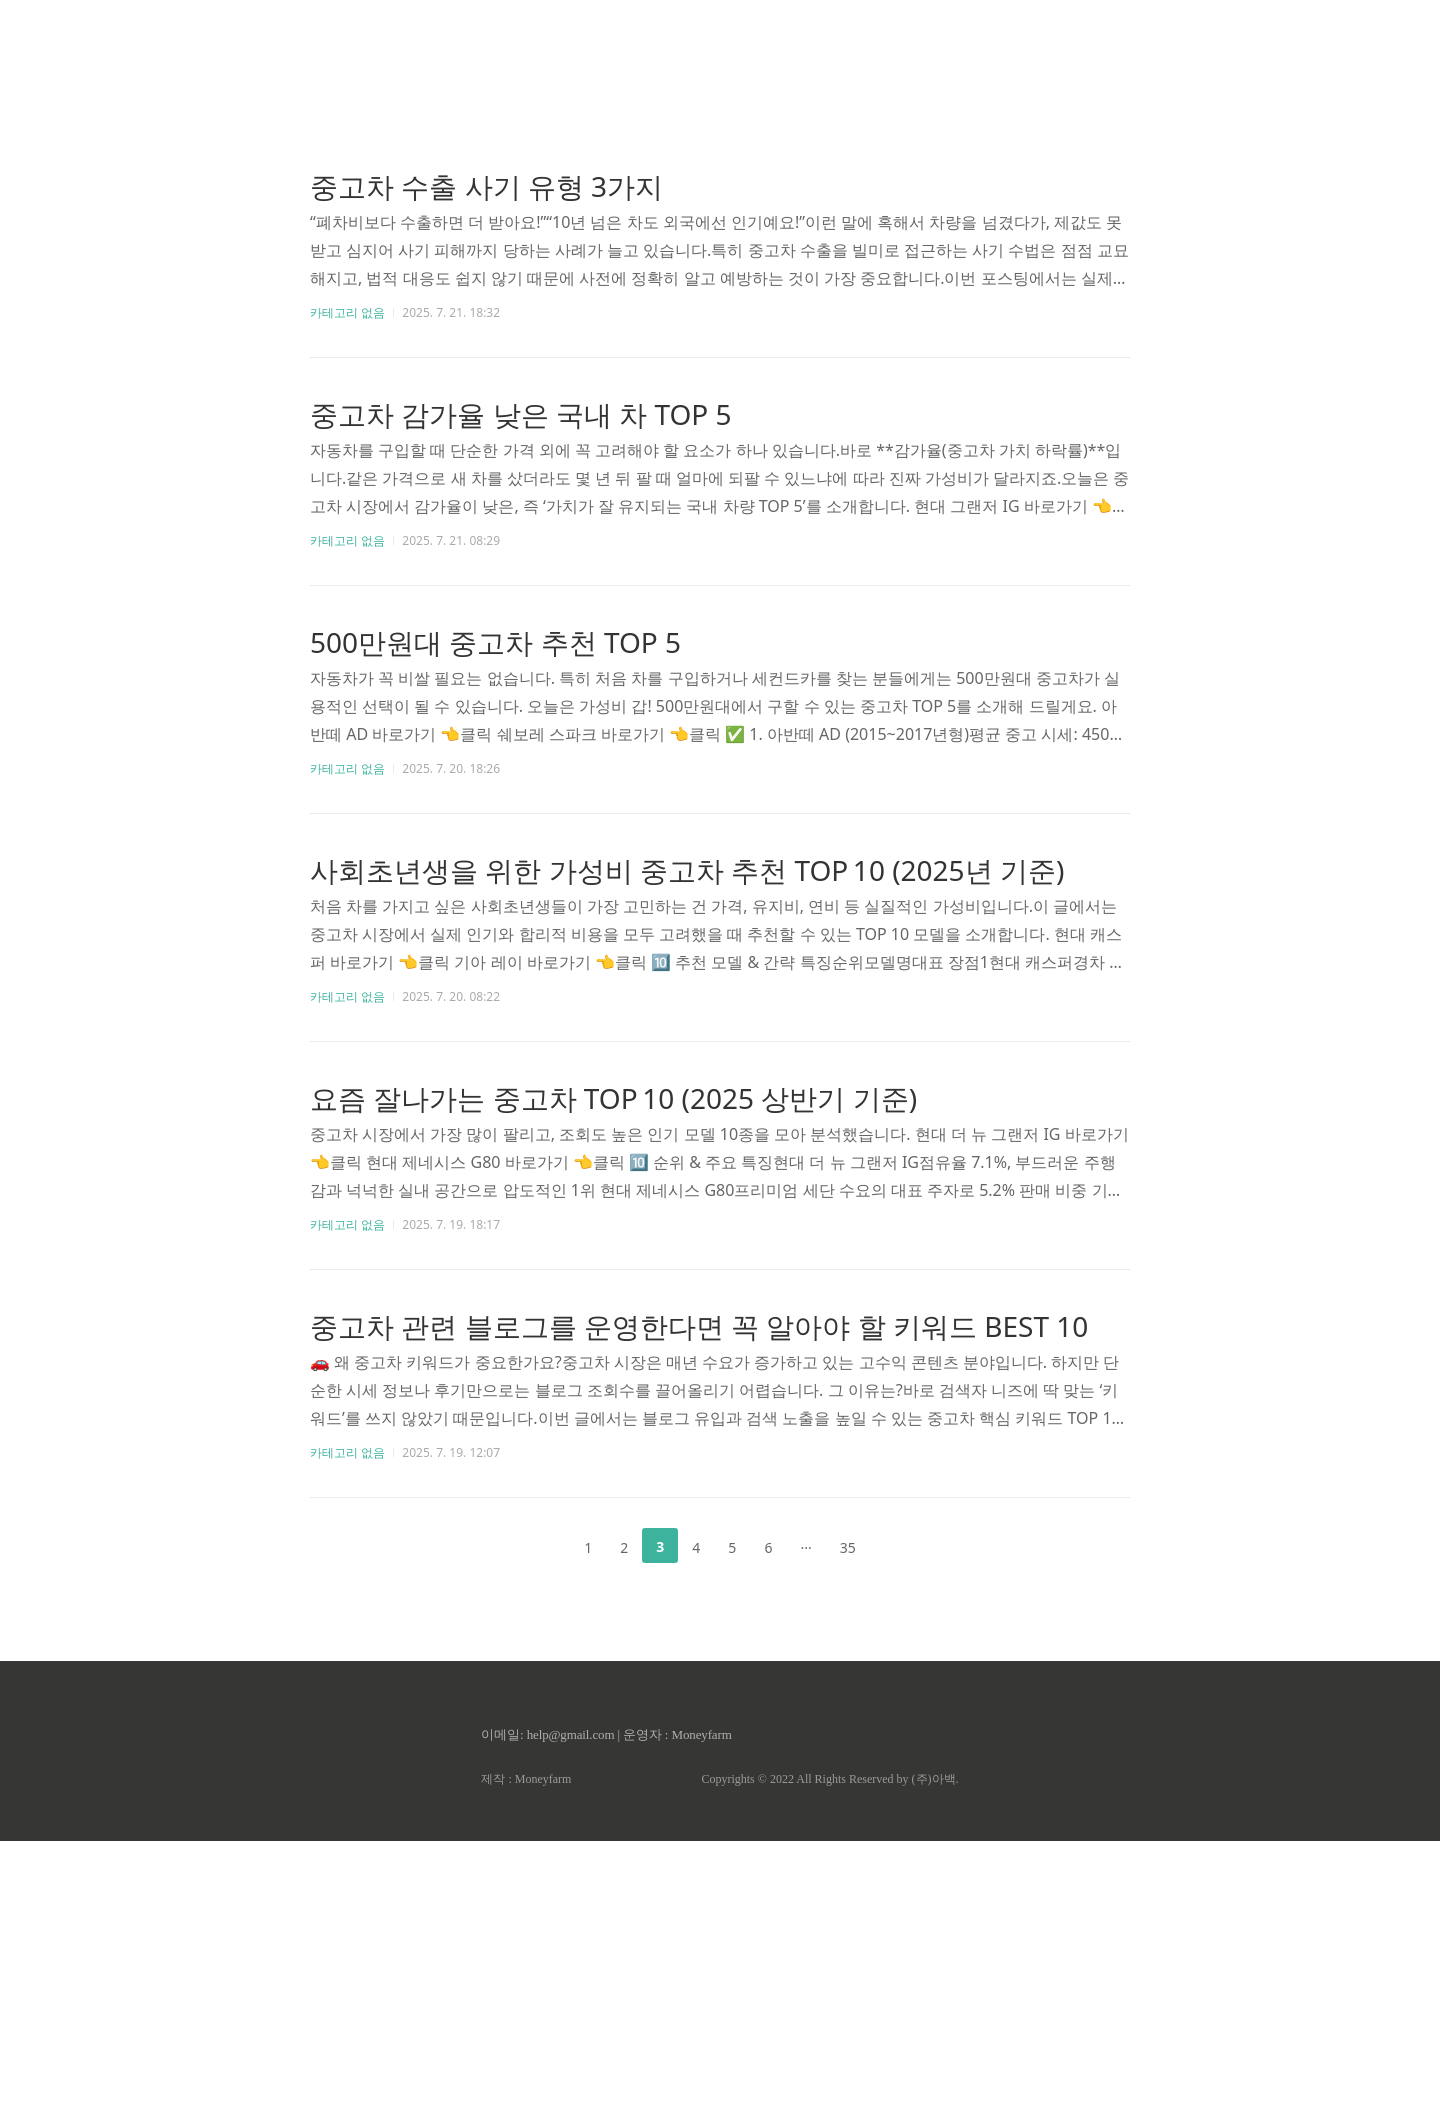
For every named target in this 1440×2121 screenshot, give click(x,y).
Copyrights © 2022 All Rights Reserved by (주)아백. (829, 1779)
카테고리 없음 (347, 312)
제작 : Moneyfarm (526, 1779)
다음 (902, 1546)
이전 (538, 1546)
